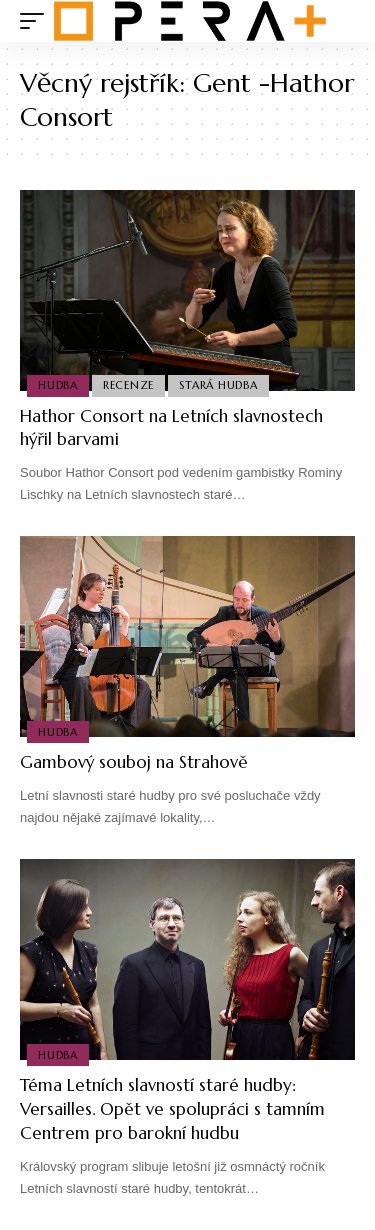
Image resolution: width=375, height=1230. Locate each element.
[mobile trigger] (37, 21)
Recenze (128, 385)
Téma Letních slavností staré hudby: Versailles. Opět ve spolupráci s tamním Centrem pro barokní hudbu (172, 1109)
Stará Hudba (218, 385)
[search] (340, 21)
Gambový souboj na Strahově (134, 762)
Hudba (58, 385)
